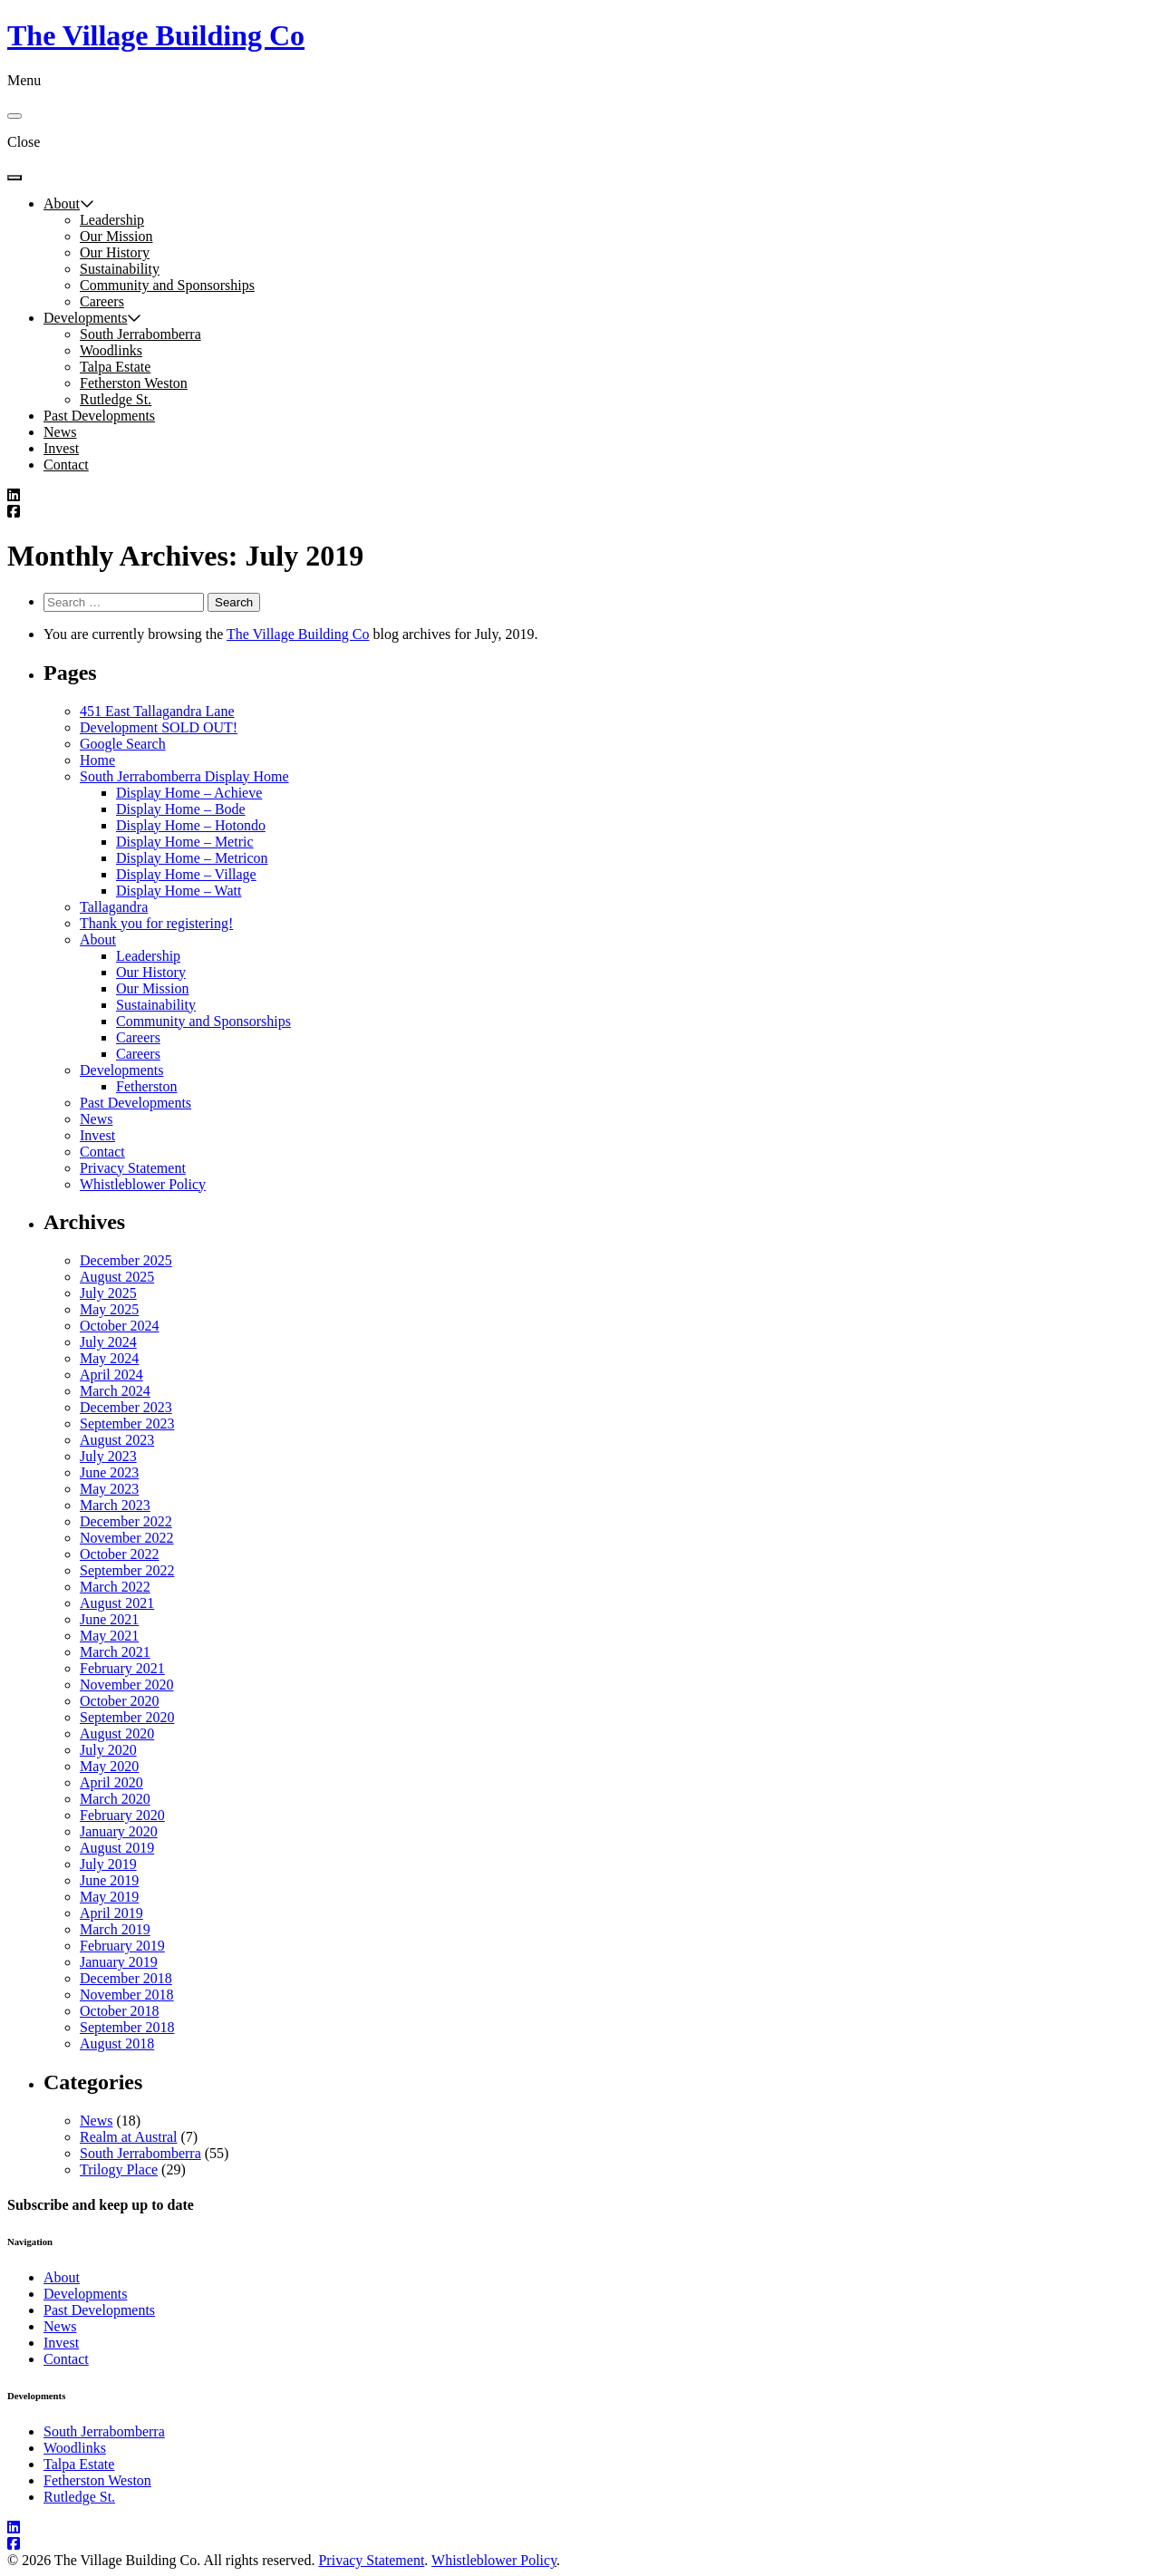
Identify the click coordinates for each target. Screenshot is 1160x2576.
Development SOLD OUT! (158, 727)
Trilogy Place (119, 2169)
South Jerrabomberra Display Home (184, 776)
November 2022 (127, 1537)
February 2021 (122, 1668)
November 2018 (127, 1994)
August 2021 (117, 1603)
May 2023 (109, 1488)
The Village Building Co (155, 35)
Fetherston (147, 1086)
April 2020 (111, 1782)
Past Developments (99, 415)
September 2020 (127, 1717)
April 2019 (111, 1913)
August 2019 (117, 1847)
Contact (66, 464)
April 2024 (111, 1374)
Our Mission (116, 236)
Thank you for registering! (156, 923)
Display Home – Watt (178, 890)
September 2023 (127, 1423)
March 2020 (115, 1798)
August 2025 (117, 1276)
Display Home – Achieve (189, 792)
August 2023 (117, 1440)
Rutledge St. (115, 399)
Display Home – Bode (181, 809)
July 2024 (108, 1342)
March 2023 (115, 1505)
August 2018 (117, 2043)
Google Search (123, 743)
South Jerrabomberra (140, 334)
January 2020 (119, 1831)
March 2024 (115, 1391)
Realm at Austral (129, 2137)
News (60, 432)
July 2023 (108, 1456)
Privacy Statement (133, 1168)
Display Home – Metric (185, 841)
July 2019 (108, 1864)
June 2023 (109, 1472)
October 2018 (120, 2011)
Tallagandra (114, 907)
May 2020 (109, 1766)
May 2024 (109, 1358)
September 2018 (127, 2027)
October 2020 (120, 1701)
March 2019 (115, 1929)
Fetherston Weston (134, 383)
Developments (85, 317)
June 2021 (109, 1619)
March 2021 (115, 1652)
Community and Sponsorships (167, 285)
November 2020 (127, 1684)
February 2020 (122, 1815)
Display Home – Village (186, 874)
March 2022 (115, 1586)
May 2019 (109, 1896)
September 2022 (127, 1570)
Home (97, 760)
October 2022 (120, 1554)
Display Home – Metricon (192, 858)
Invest (61, 448)
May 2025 (109, 1309)
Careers (102, 301)
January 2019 (119, 1962)
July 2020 (108, 1750)
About (62, 203)
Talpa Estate (115, 366)
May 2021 (109, 1635)
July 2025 (108, 1293)
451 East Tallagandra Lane (157, 711)
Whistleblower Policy (143, 1184)
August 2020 (117, 1733)
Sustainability (120, 268)
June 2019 (109, 1880)
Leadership (112, 220)
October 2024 (120, 1325)
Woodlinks (111, 350)
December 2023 (126, 1407)
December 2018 (126, 1978)
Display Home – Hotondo (191, 825)
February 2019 (122, 1945)
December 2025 (126, 1260)
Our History (115, 252)
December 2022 (126, 1521)
